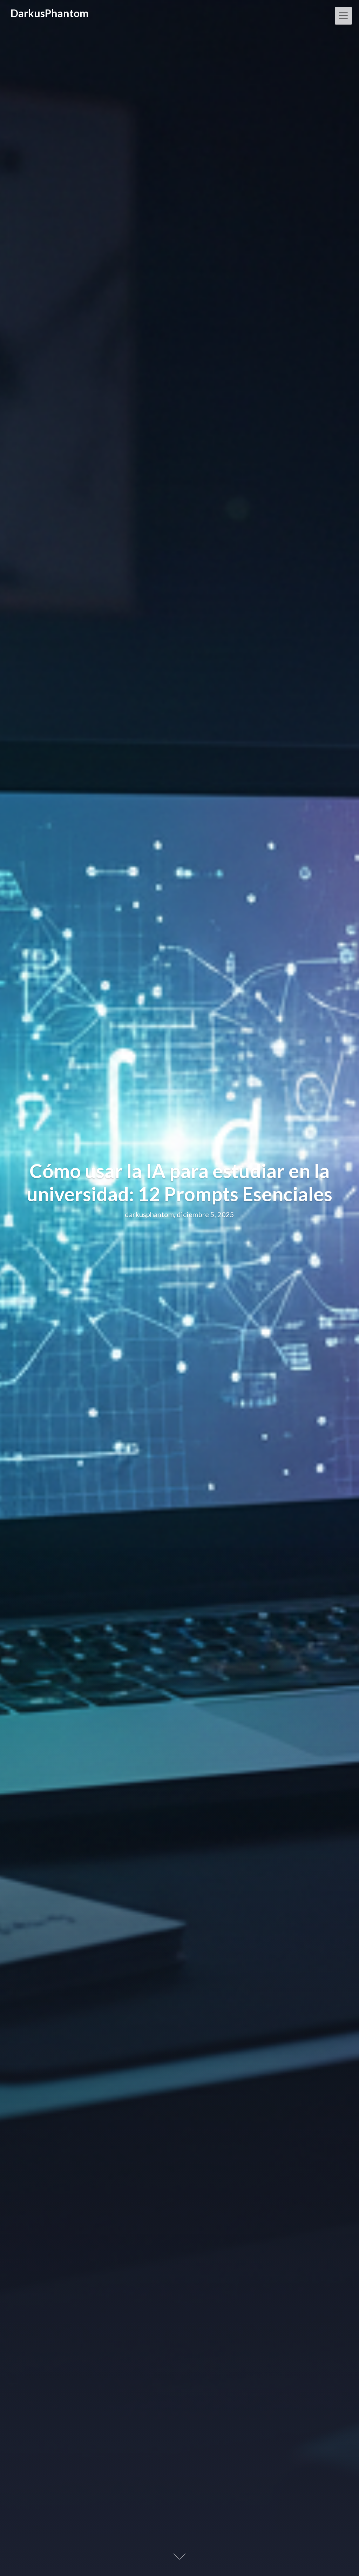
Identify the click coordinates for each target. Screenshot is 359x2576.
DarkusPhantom (50, 13)
